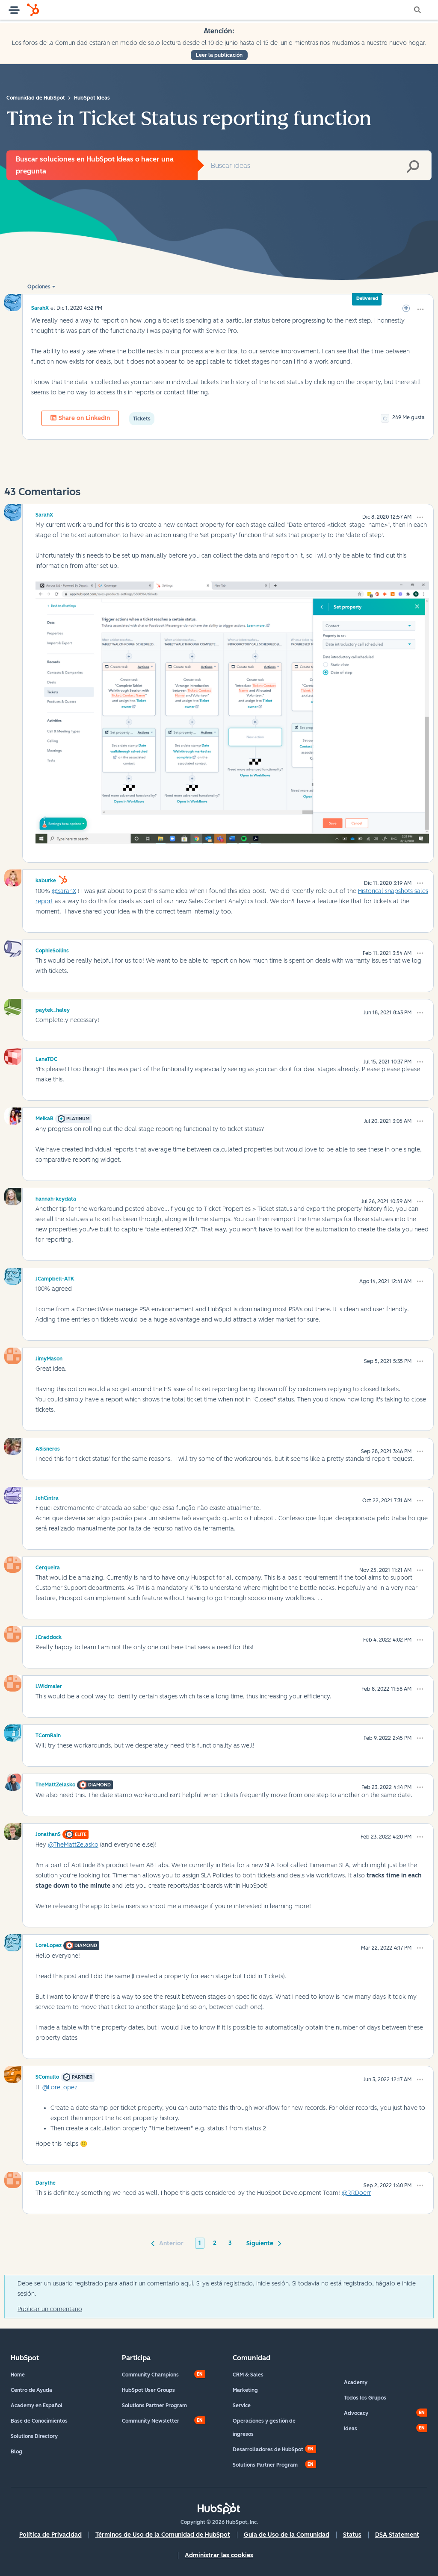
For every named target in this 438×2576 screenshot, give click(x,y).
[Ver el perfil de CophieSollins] (52, 949)
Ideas (350, 2429)
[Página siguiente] (262, 2243)
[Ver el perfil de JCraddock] (49, 1636)
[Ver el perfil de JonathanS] (48, 1833)
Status (352, 2534)
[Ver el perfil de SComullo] (47, 2076)
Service (242, 2406)
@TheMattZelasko (73, 1844)
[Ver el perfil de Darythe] (46, 2182)
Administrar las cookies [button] (219, 2555)
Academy (355, 2382)
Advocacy (356, 2413)
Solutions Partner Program (154, 2406)
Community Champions (150, 2375)
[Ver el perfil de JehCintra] (47, 1497)
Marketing (245, 2390)
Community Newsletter (150, 2421)
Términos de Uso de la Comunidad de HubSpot (162, 2534)
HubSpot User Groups (148, 2390)
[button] (420, 309)
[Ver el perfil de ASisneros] (48, 1447)
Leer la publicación (219, 55)
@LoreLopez (59, 2087)
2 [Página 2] (214, 2243)
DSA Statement (397, 2534)
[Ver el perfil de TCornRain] (48, 1734)
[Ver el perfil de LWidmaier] (49, 1685)
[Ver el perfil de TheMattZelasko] (55, 1783)
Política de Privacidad (50, 2534)
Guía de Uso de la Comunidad (286, 2534)
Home (18, 2375)
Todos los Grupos (365, 2398)
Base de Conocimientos (39, 2421)
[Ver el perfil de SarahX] (40, 307)
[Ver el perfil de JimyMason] (49, 1357)
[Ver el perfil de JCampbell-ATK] (55, 1277)
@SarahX (64, 891)
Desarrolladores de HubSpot (268, 2450)
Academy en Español (36, 2406)
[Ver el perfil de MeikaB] (44, 1117)
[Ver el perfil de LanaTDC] (46, 1058)
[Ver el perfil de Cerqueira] (48, 1566)
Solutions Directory (34, 2436)
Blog (16, 2452)
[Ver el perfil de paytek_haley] (53, 1009)
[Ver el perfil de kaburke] (46, 879)
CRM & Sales (248, 2375)
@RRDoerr (356, 2193)
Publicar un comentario (50, 2309)
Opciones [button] (38, 287)
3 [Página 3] (230, 2243)
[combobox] (315, 165)
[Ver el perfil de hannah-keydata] (56, 1198)
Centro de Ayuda (31, 2390)
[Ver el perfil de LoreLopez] (49, 1944)
